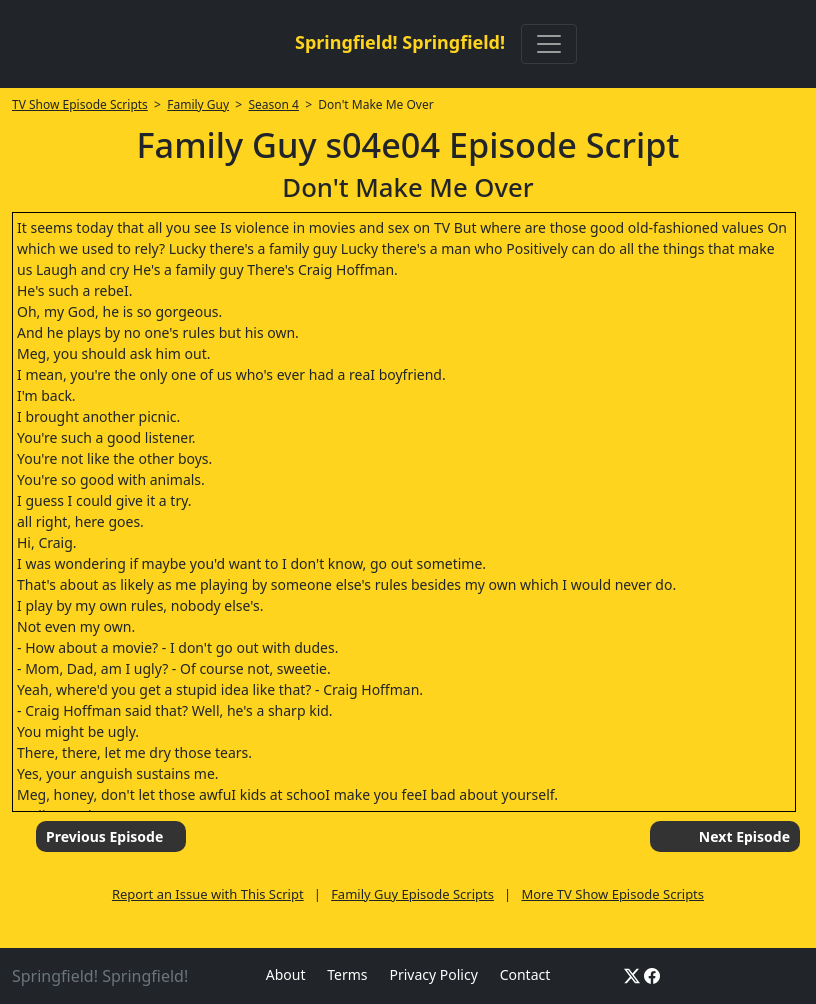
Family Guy (198, 104)
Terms (347, 974)
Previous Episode (104, 836)
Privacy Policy (433, 974)
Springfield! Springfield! (400, 42)
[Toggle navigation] (549, 44)
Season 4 (273, 104)
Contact (525, 974)
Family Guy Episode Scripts (412, 894)
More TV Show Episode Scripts (612, 894)
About (286, 974)
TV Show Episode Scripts (80, 104)
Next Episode (744, 836)
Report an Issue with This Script (208, 894)
